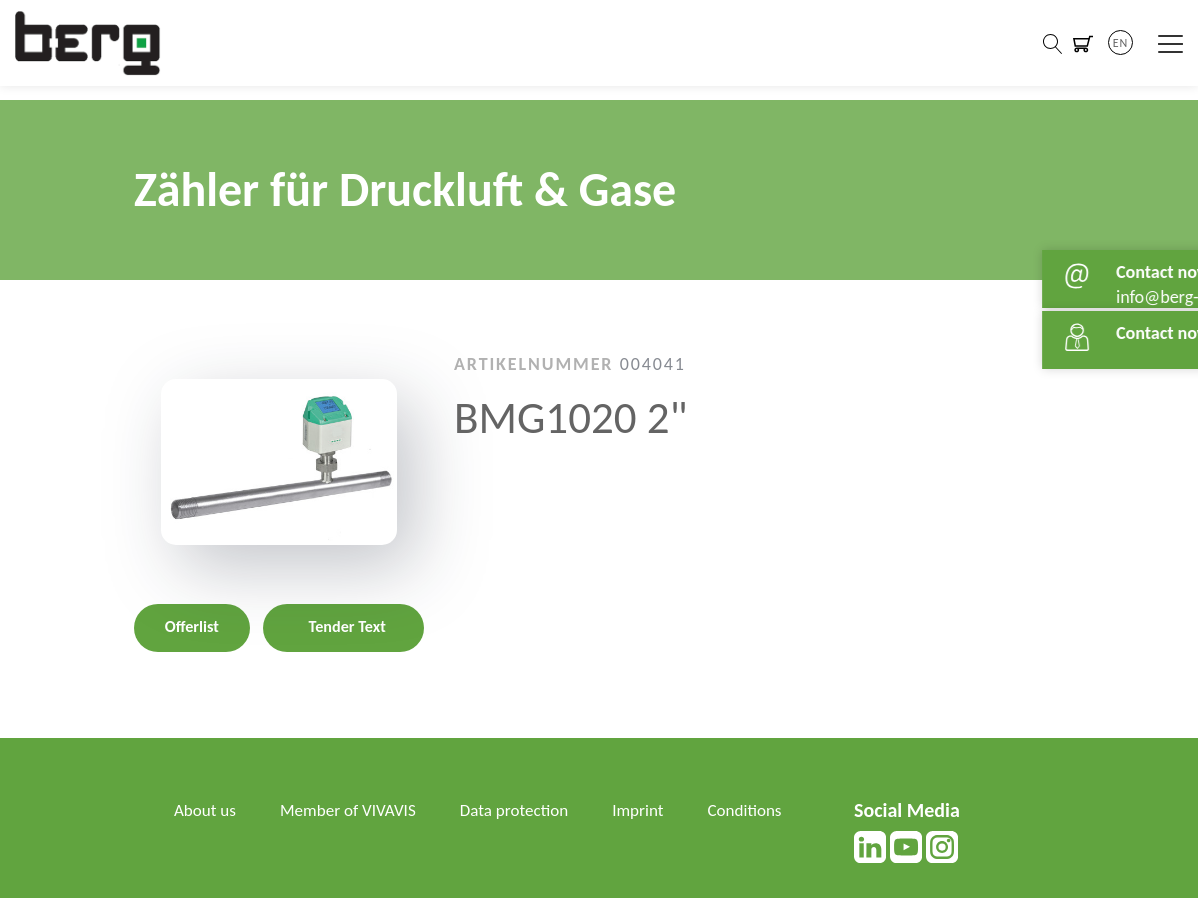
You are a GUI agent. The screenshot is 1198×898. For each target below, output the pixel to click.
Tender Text (347, 626)
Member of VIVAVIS (355, 810)
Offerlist (192, 626)
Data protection (528, 810)
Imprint (656, 810)
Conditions (213, 836)
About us (206, 810)
